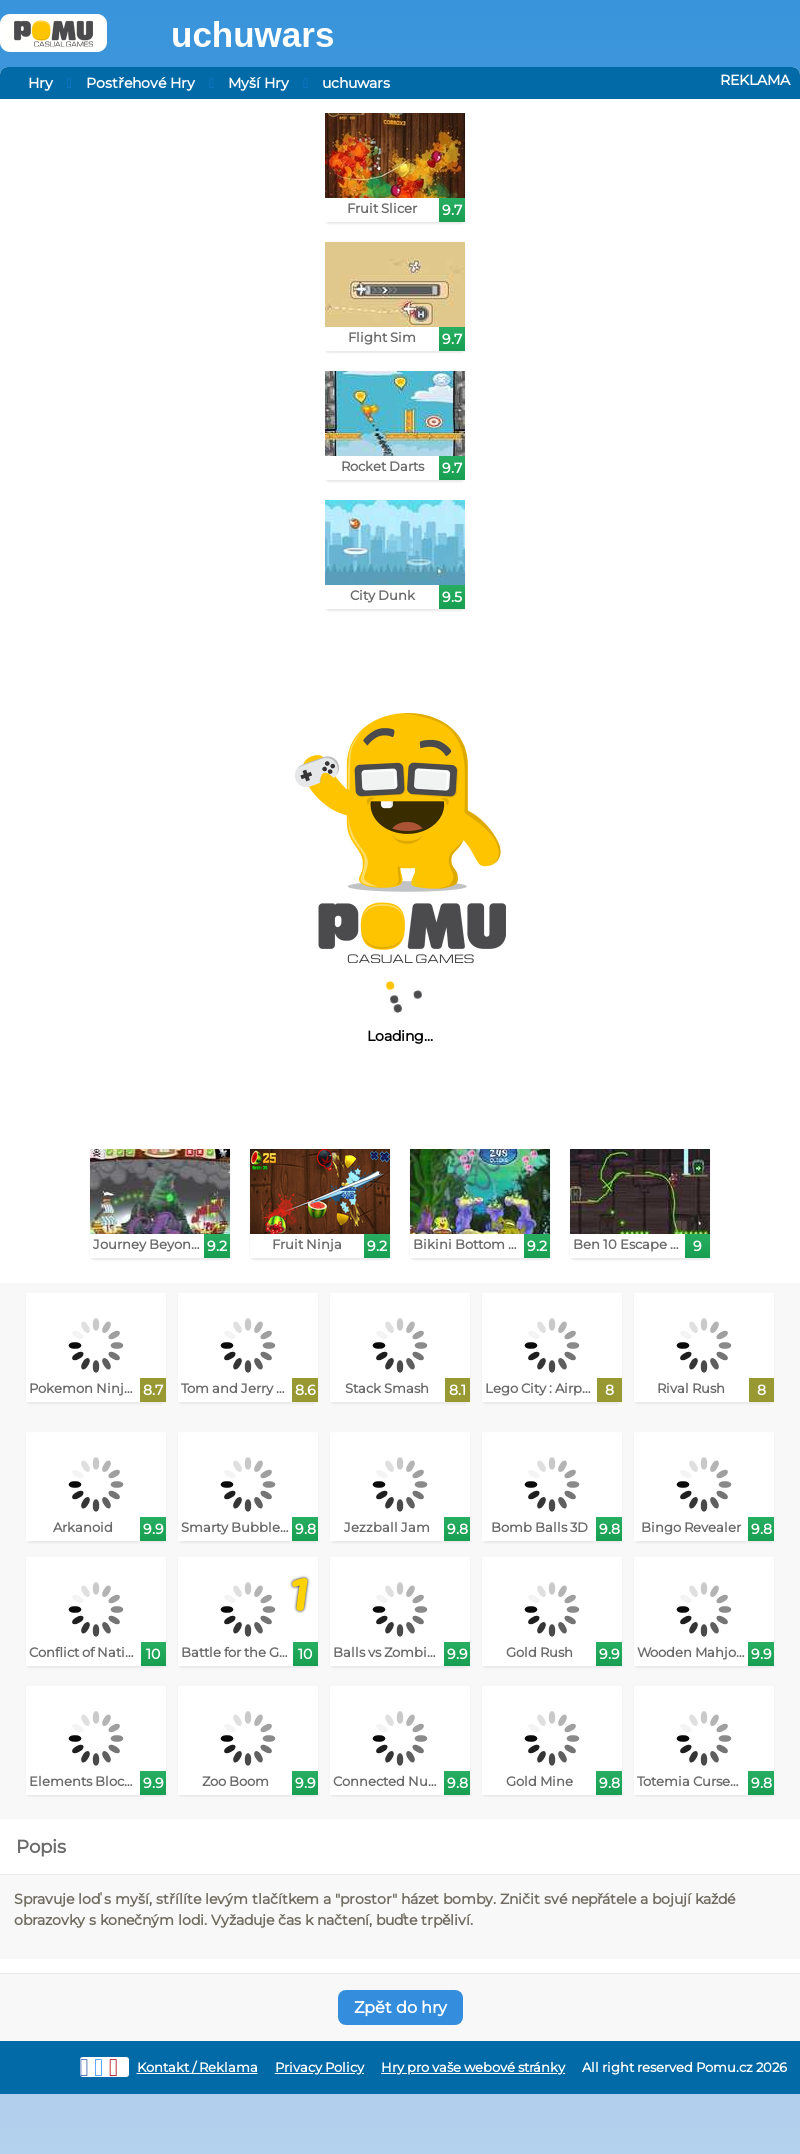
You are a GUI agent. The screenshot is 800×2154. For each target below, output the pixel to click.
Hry (40, 83)
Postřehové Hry (140, 83)
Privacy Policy (319, 2067)
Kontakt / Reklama (197, 2067)
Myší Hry (258, 83)
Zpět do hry (400, 2007)
